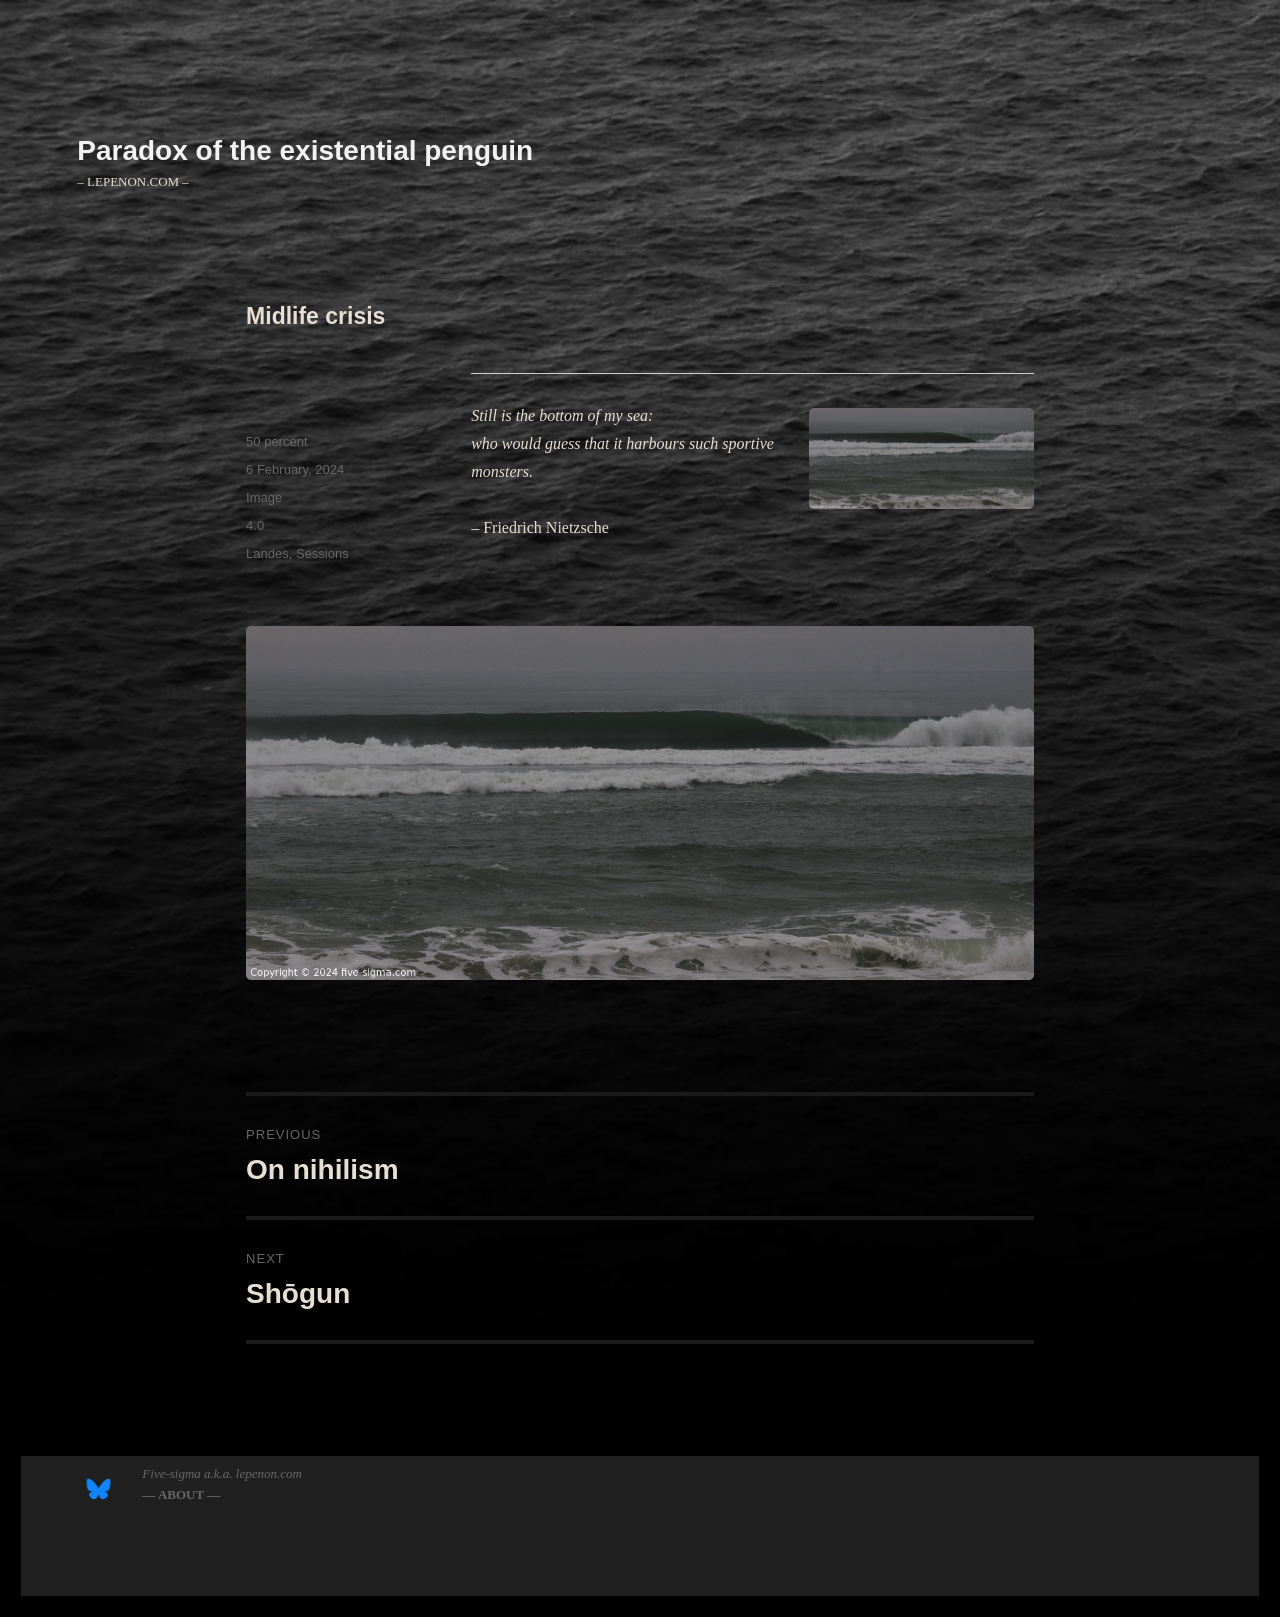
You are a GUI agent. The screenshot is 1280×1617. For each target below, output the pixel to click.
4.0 (255, 525)
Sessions (322, 553)
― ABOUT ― (181, 1494)
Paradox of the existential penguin (305, 150)
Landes (267, 553)
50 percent (276, 441)
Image (264, 497)
